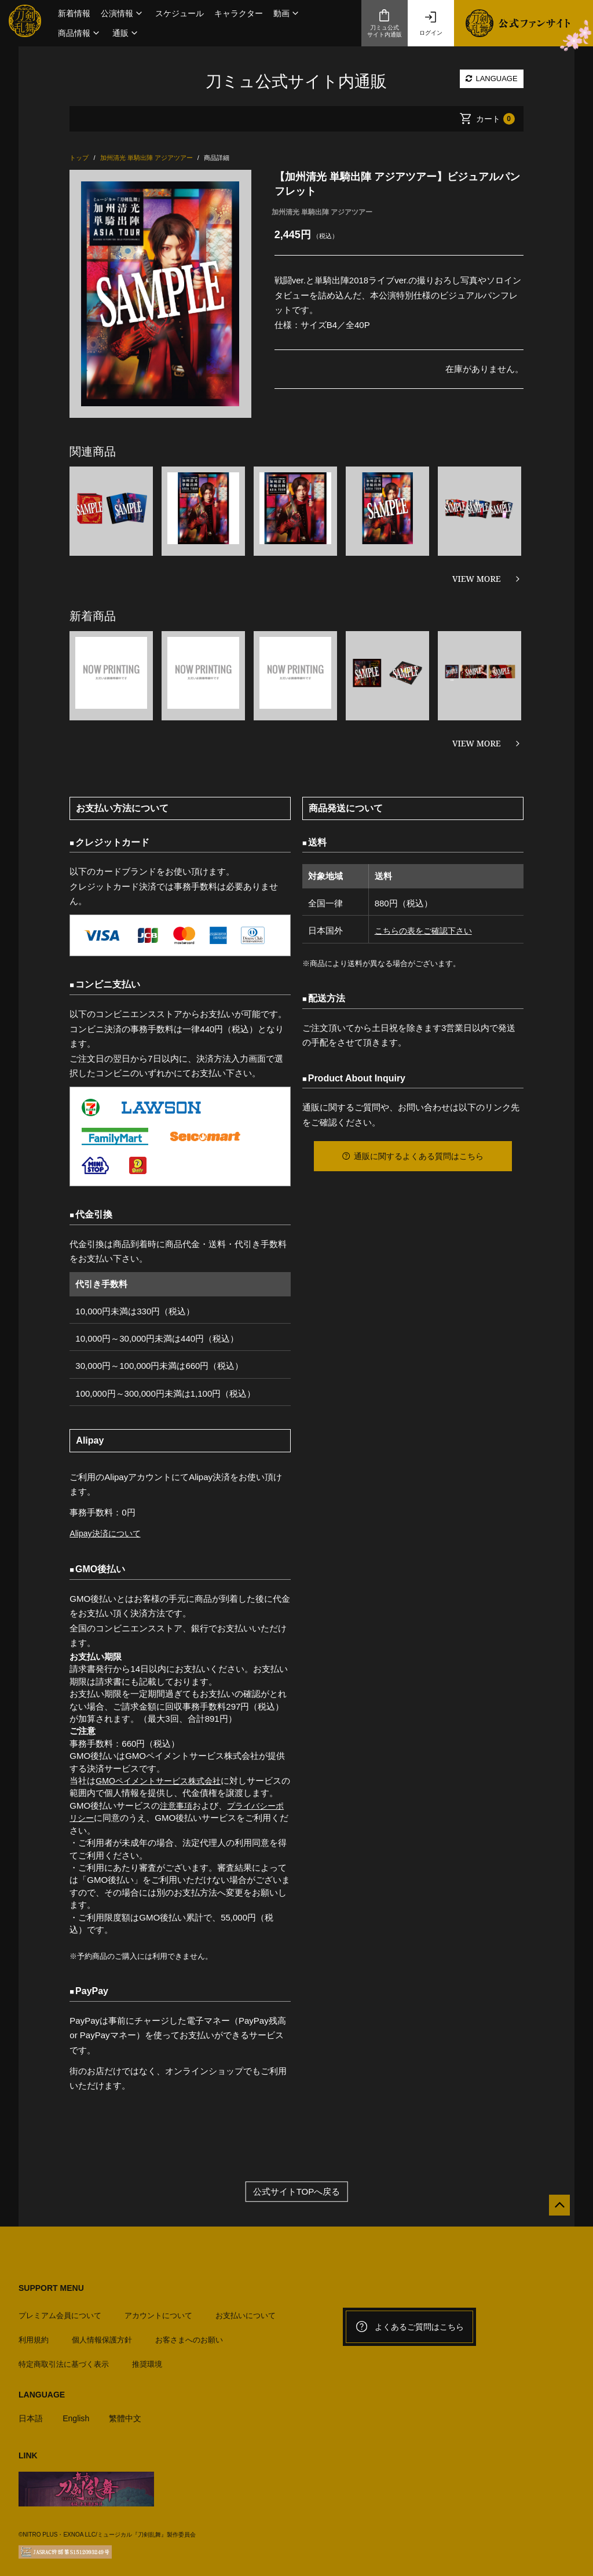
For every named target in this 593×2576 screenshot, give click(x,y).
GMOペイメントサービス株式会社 (162, 1781)
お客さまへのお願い (189, 2334)
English (78, 2412)
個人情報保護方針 (102, 2334)
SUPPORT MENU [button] (51, 2287)
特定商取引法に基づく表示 (64, 2358)
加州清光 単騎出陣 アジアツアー (322, 212)
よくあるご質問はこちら (409, 2326)
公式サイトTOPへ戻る (297, 2191)
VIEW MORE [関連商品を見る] (476, 578)
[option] (160, 293)
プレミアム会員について (60, 2309)
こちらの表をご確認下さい (424, 930)
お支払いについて (245, 2309)
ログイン (430, 23)
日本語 (32, 2412)
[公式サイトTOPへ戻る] (554, 2210)
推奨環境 (147, 2358)
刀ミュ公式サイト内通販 (384, 23)
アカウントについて (158, 2309)
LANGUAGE (492, 78)
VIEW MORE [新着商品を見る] (476, 743)
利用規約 (34, 2334)
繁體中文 (130, 2412)
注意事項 (177, 1805)
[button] (123, 13)
